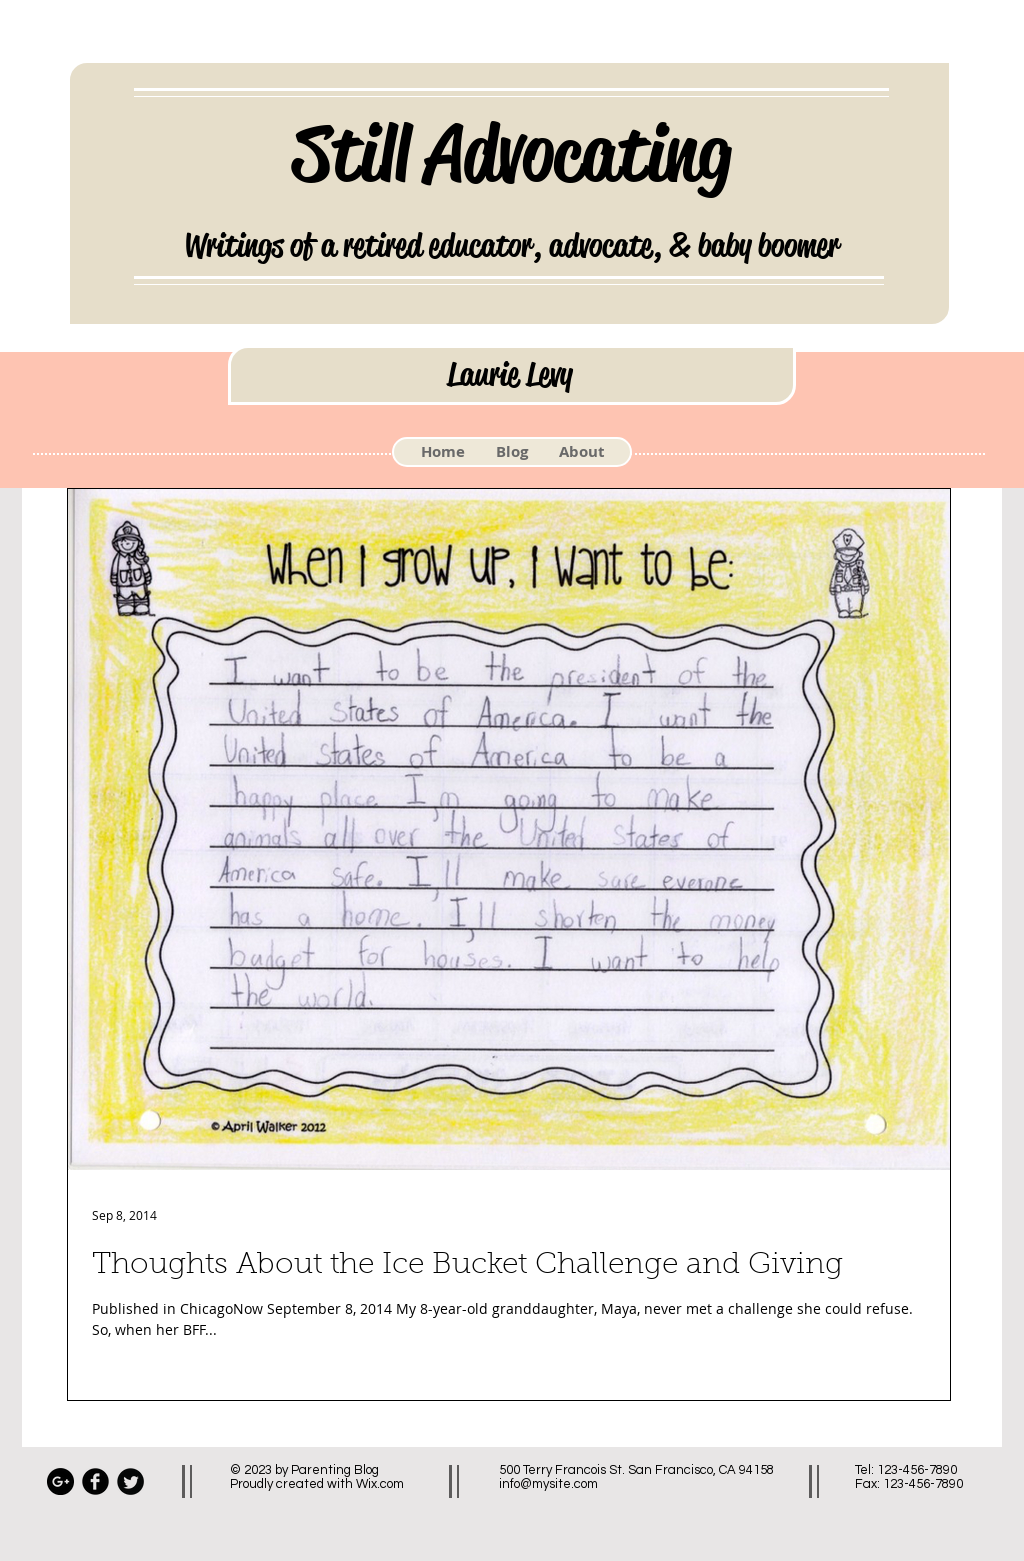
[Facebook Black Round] (95, 1481)
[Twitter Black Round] (130, 1481)
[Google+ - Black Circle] (60, 1481)
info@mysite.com (548, 1484)
